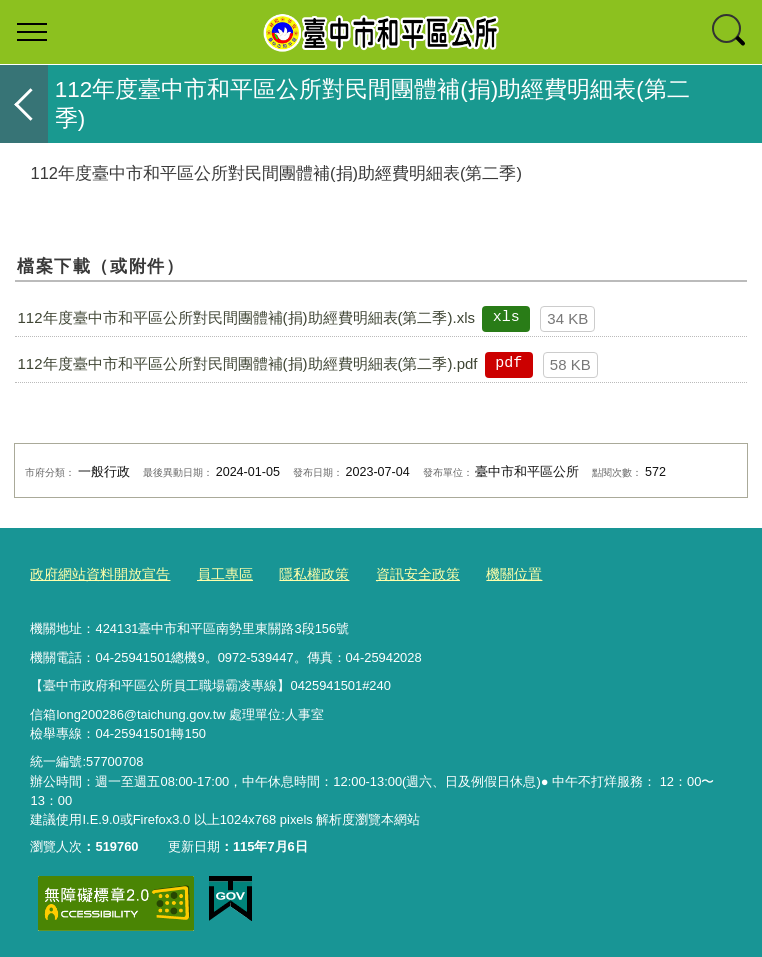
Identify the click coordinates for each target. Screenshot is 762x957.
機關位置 (487, 573)
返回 (24, 104)
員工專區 (213, 573)
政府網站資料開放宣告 (95, 573)
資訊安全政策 (396, 573)
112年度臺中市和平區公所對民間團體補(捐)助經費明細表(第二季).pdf (247, 363)
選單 (32, 32)
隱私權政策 (297, 573)
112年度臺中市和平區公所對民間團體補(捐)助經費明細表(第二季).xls (246, 317)
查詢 (730, 32)
